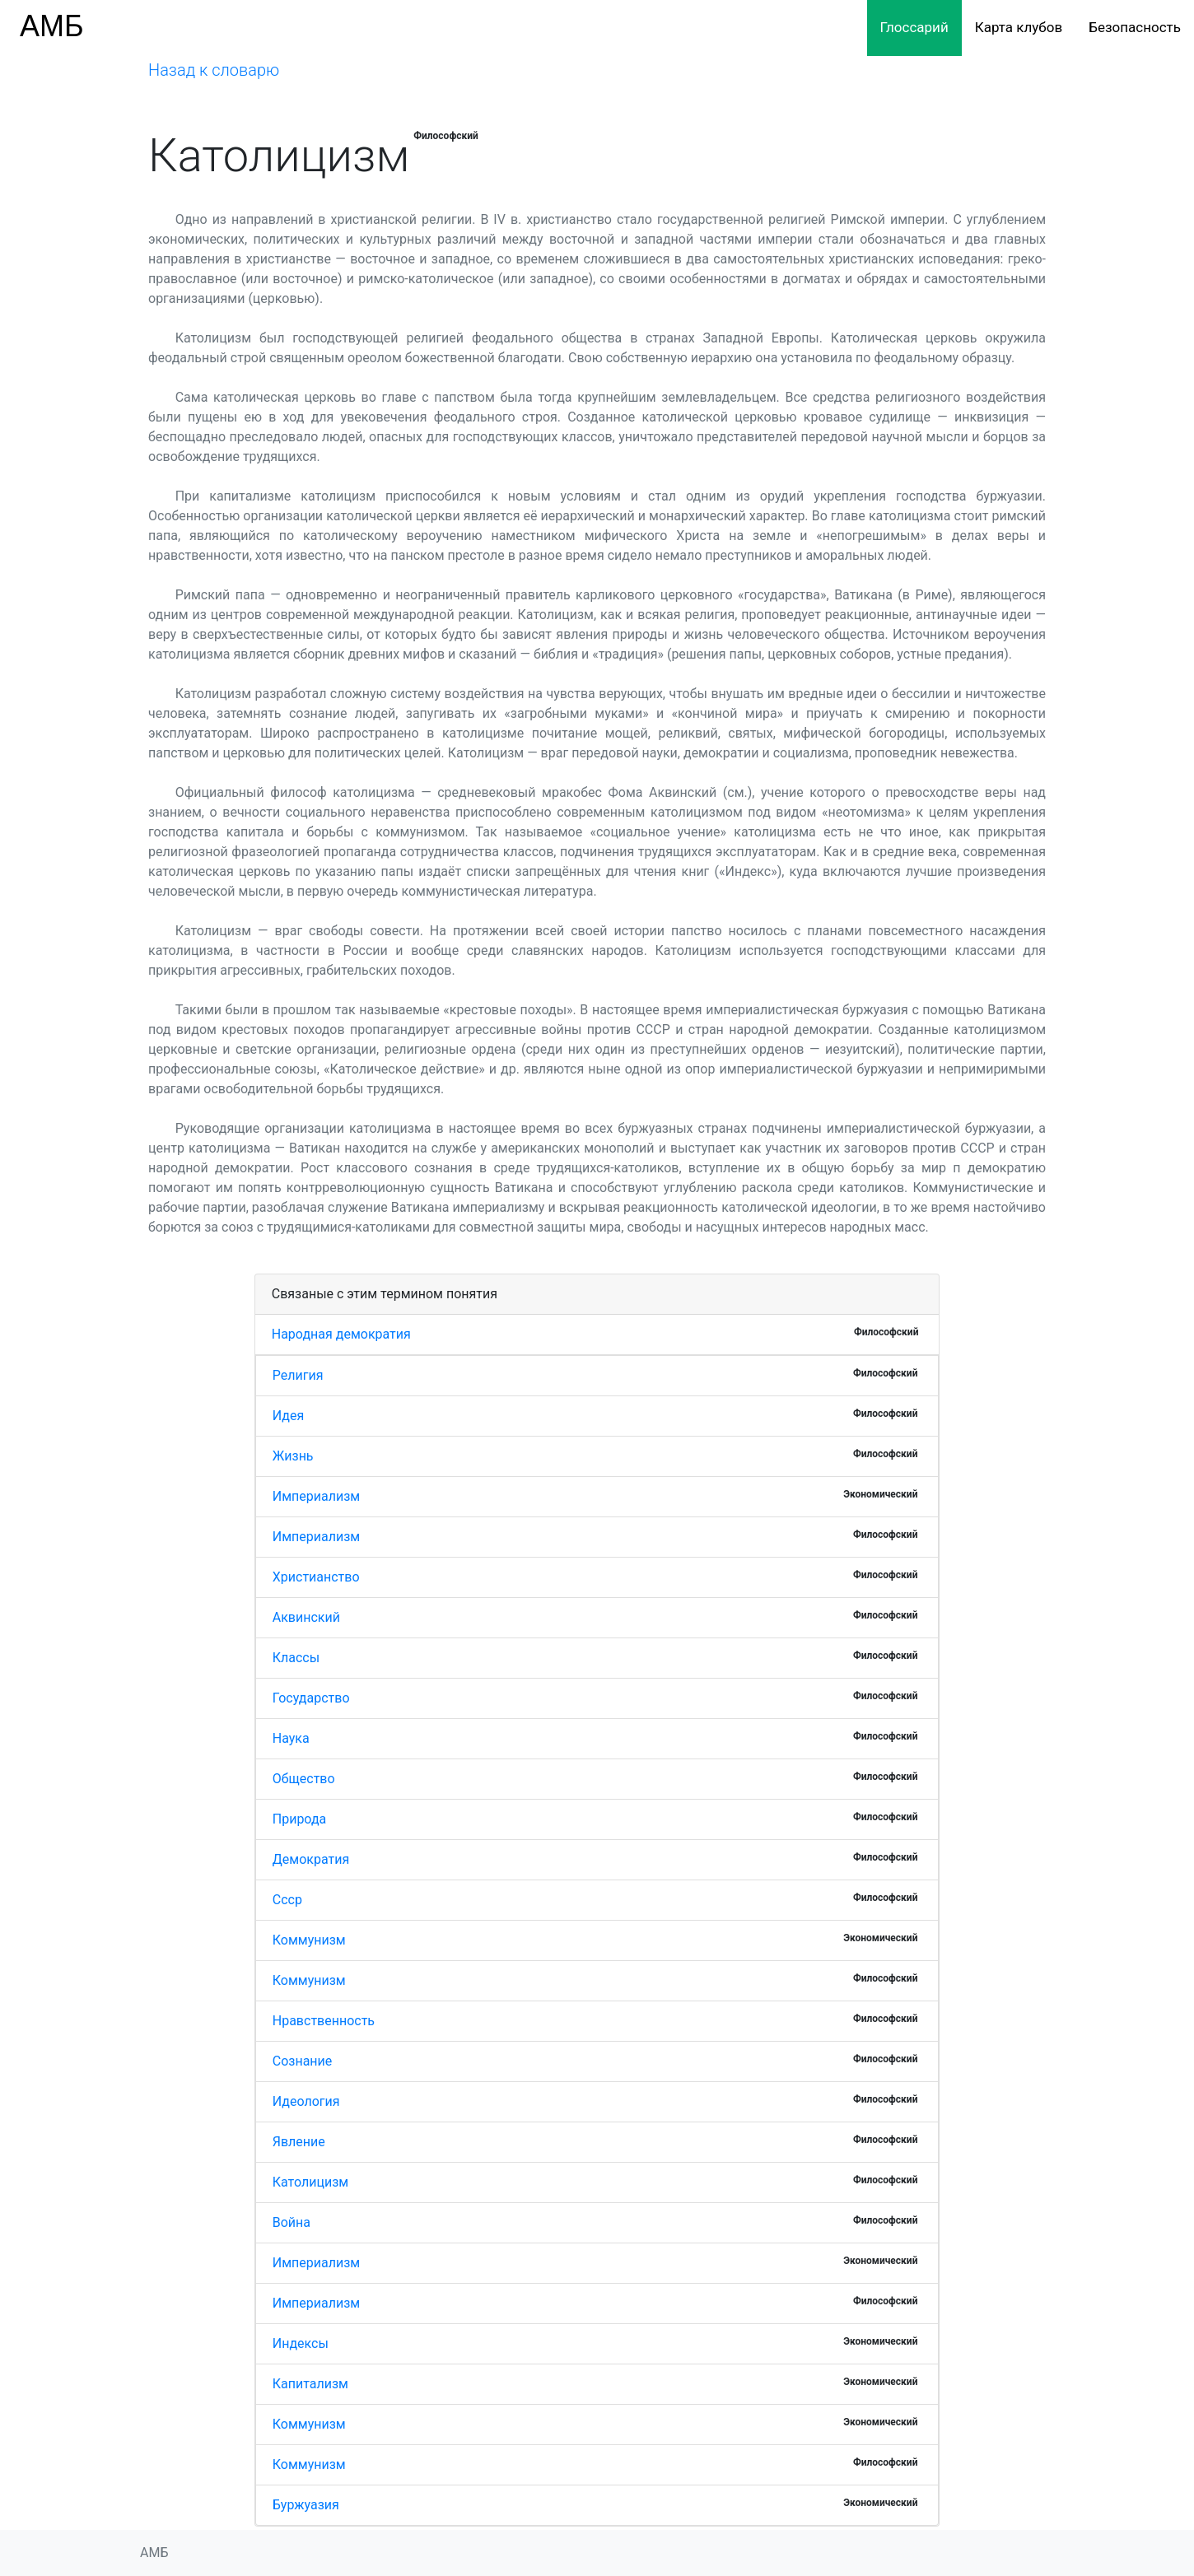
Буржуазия (306, 2505)
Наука (291, 1738)
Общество (304, 1778)
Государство (311, 1698)
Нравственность (324, 2021)
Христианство (316, 1577)
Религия (298, 1375)
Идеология (306, 2101)
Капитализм (310, 2384)
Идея (289, 1415)
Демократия (311, 1859)
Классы (296, 1657)
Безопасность (1135, 27)
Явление (299, 2142)
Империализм (316, 1496)
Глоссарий (914, 27)
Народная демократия (341, 1334)
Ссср (287, 1900)
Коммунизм (309, 1940)
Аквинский (306, 1617)
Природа (300, 1819)
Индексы (301, 2343)
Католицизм (310, 2182)
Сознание (303, 2061)
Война (291, 2222)
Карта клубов (1018, 27)
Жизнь (293, 1456)
